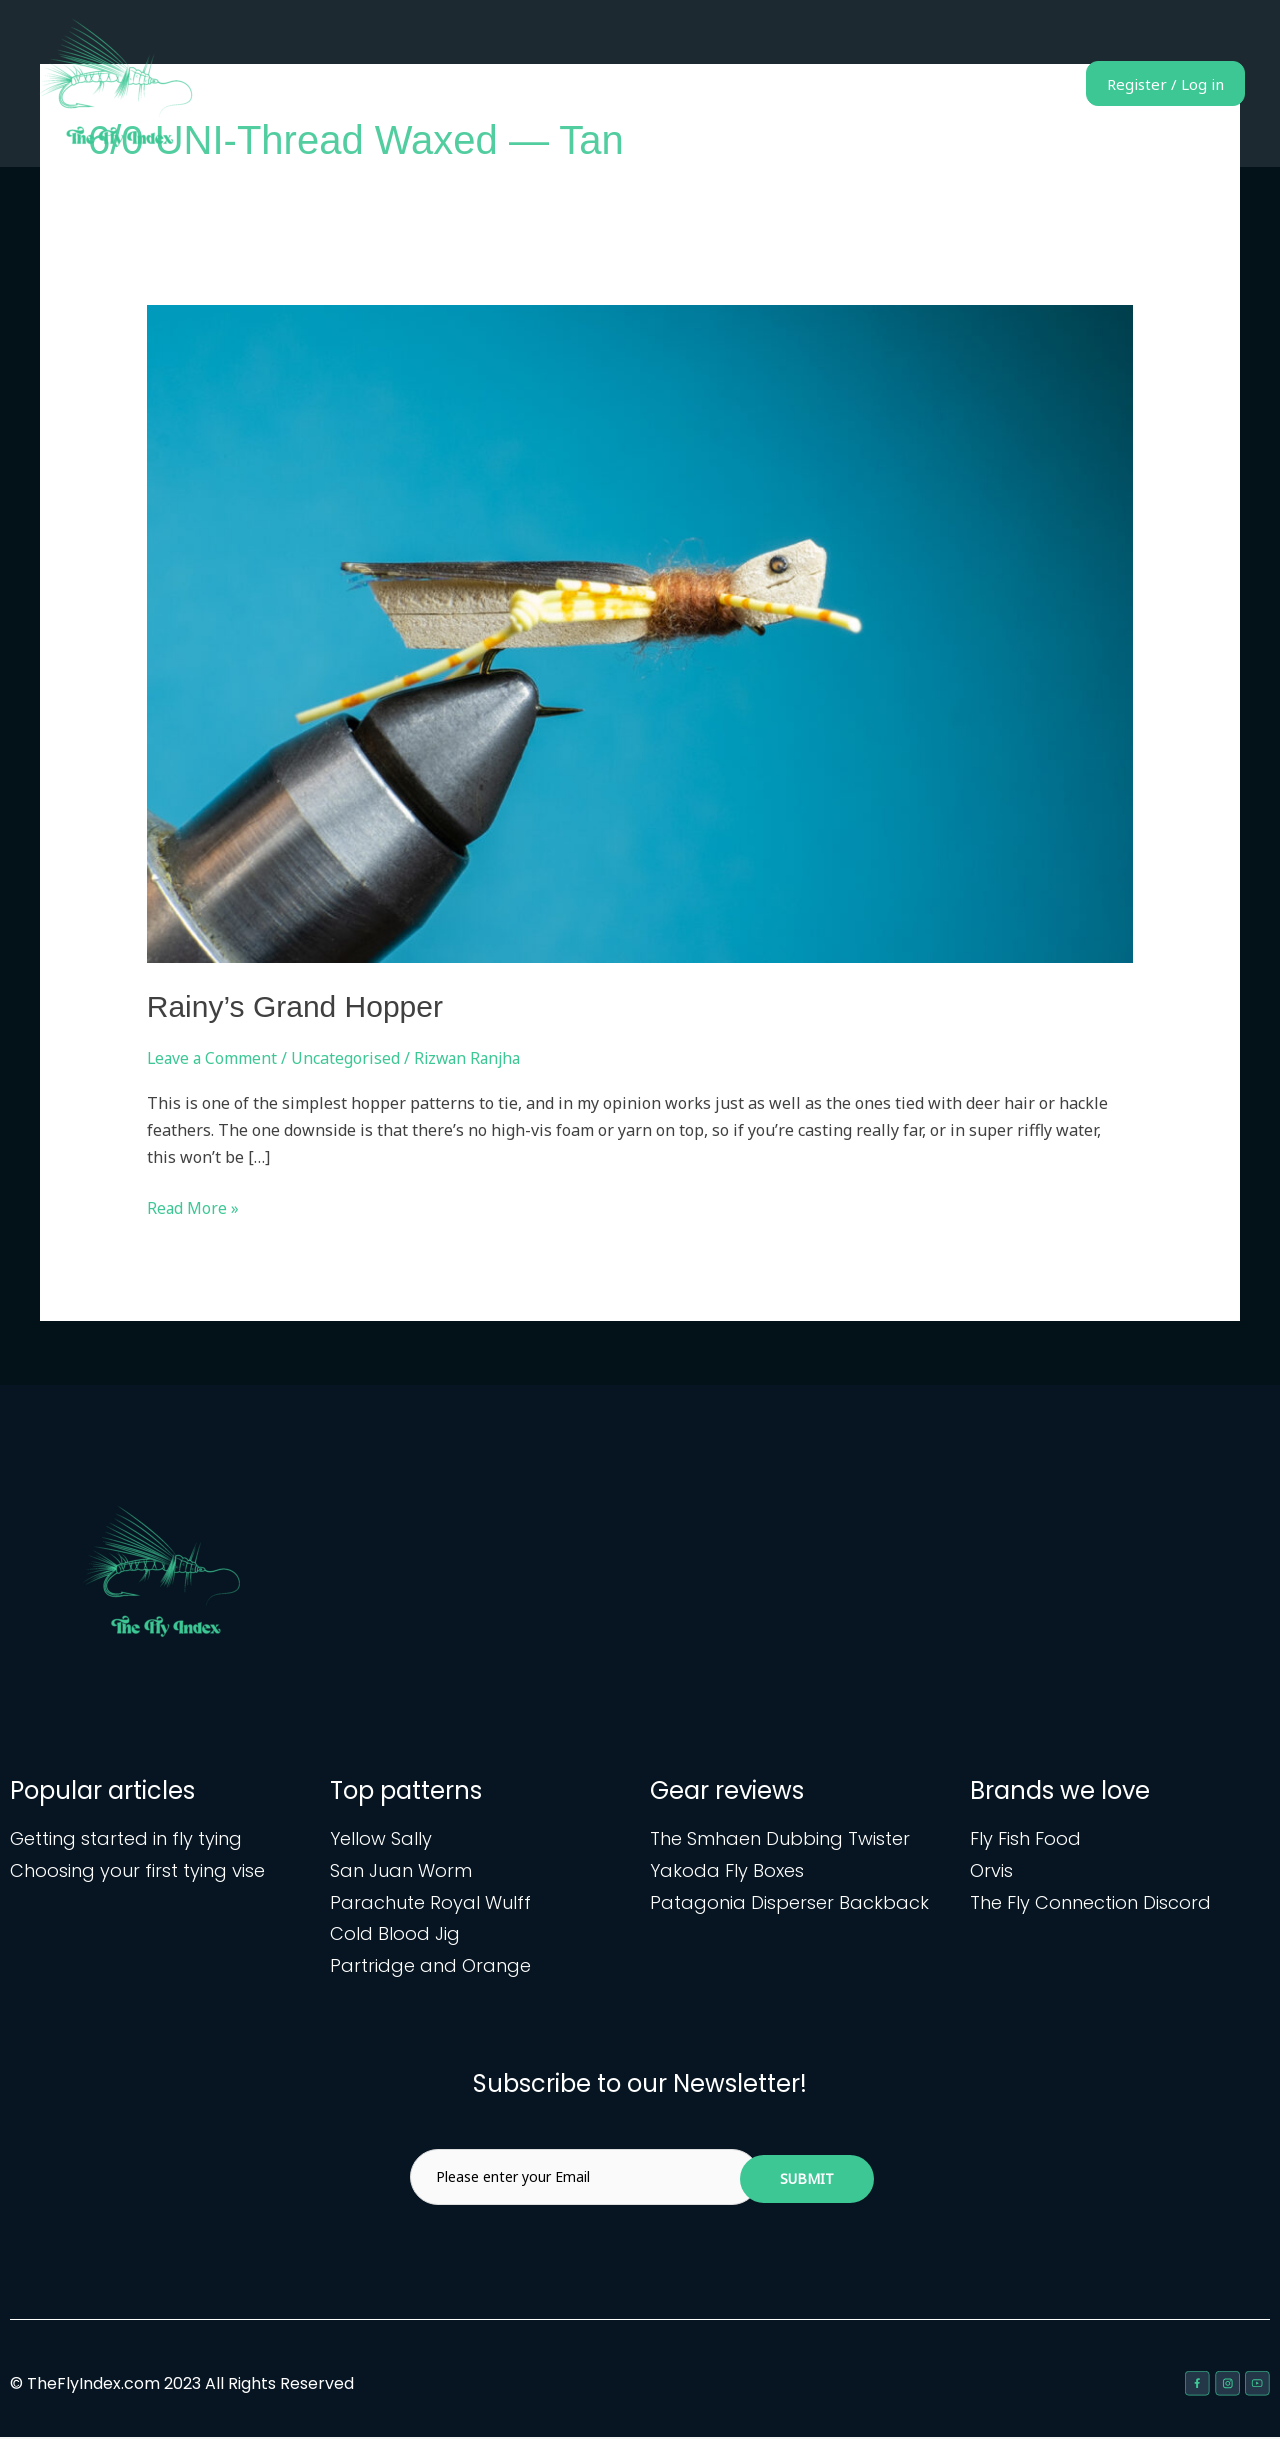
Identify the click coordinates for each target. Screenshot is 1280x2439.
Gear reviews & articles (943, 84)
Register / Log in (1150, 84)
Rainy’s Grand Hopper (295, 1006)
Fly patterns (787, 84)
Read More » (193, 1207)
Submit (807, 2180)
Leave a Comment (213, 1058)
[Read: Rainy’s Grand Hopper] (640, 633)
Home (692, 84)
